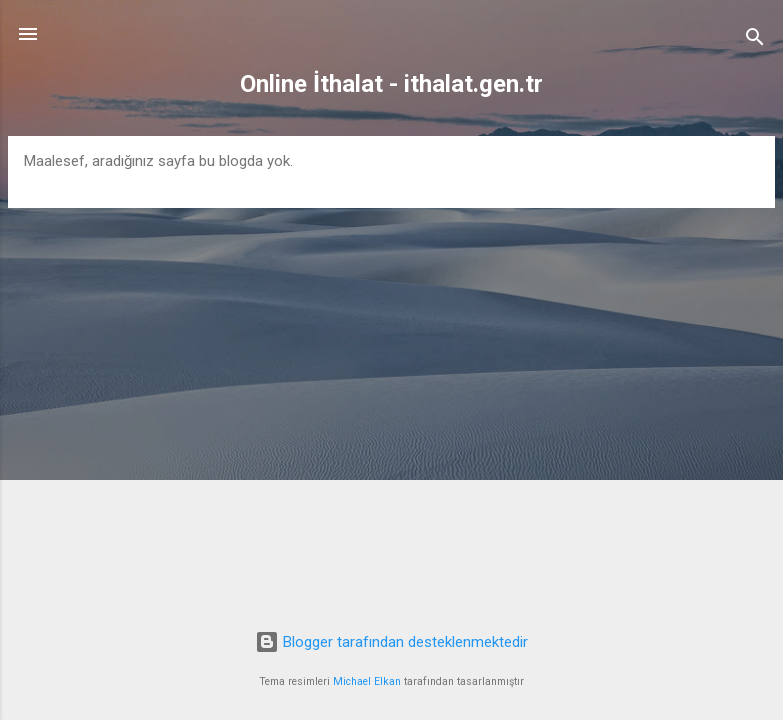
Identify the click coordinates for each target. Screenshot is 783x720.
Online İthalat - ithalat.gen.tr (391, 84)
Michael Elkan (367, 681)
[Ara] (755, 40)
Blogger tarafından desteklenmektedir (391, 642)
